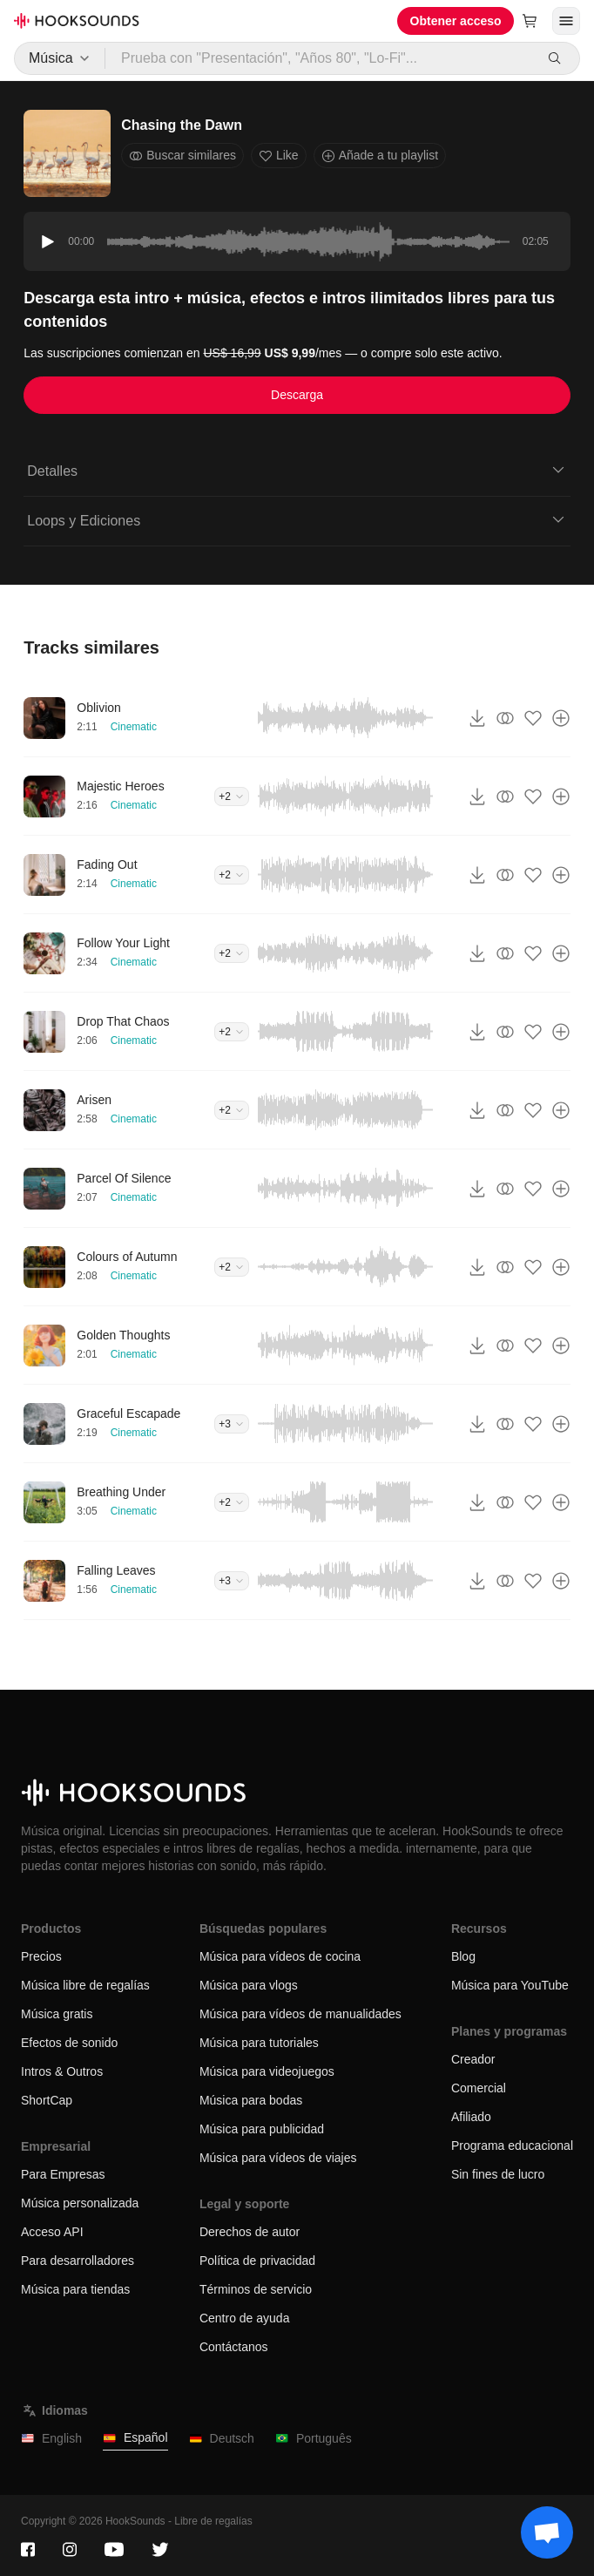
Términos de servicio (255, 2289)
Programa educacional (512, 2145)
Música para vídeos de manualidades (300, 2014)
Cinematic (134, 727)
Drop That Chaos (123, 1021)
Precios (41, 1956)
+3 (232, 1424)
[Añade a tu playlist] (560, 718)
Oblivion (99, 708)
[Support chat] (547, 2532)
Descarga (297, 395)
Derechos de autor (249, 2232)
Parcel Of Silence (124, 1178)
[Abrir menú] (566, 21)
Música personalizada (79, 2203)
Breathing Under (121, 1492)
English (51, 2438)
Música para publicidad (261, 2129)
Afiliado (471, 2117)
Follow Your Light (123, 943)
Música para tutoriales (259, 2043)
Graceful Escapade (128, 1413)
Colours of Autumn (127, 1257)
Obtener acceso (456, 21)
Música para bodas (250, 2100)
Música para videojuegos (266, 2071)
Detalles (296, 469)
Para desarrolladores (77, 2261)
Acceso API (52, 2232)
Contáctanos (233, 2347)
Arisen (94, 1100)
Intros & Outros (62, 2071)
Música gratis (56, 2014)
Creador (473, 2059)
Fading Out (107, 864)
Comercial (478, 2088)
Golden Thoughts (123, 1335)
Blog (463, 1956)
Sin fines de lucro (497, 2174)
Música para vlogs (248, 1985)
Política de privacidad (257, 2261)
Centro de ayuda (244, 2318)
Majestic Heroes (120, 786)
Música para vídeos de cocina (280, 1956)
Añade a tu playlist (379, 155)
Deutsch (221, 2438)
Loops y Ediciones (296, 519)
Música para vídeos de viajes (278, 2158)
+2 (232, 796)
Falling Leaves (116, 1570)
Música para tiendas (75, 2289)
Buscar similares (182, 155)
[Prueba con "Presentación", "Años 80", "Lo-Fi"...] (320, 58)
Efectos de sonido (69, 2043)
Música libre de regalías (85, 1985)
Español (135, 2437)
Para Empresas (63, 2174)
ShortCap (46, 2100)
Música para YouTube (510, 1985)
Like (279, 155)
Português (313, 2438)
